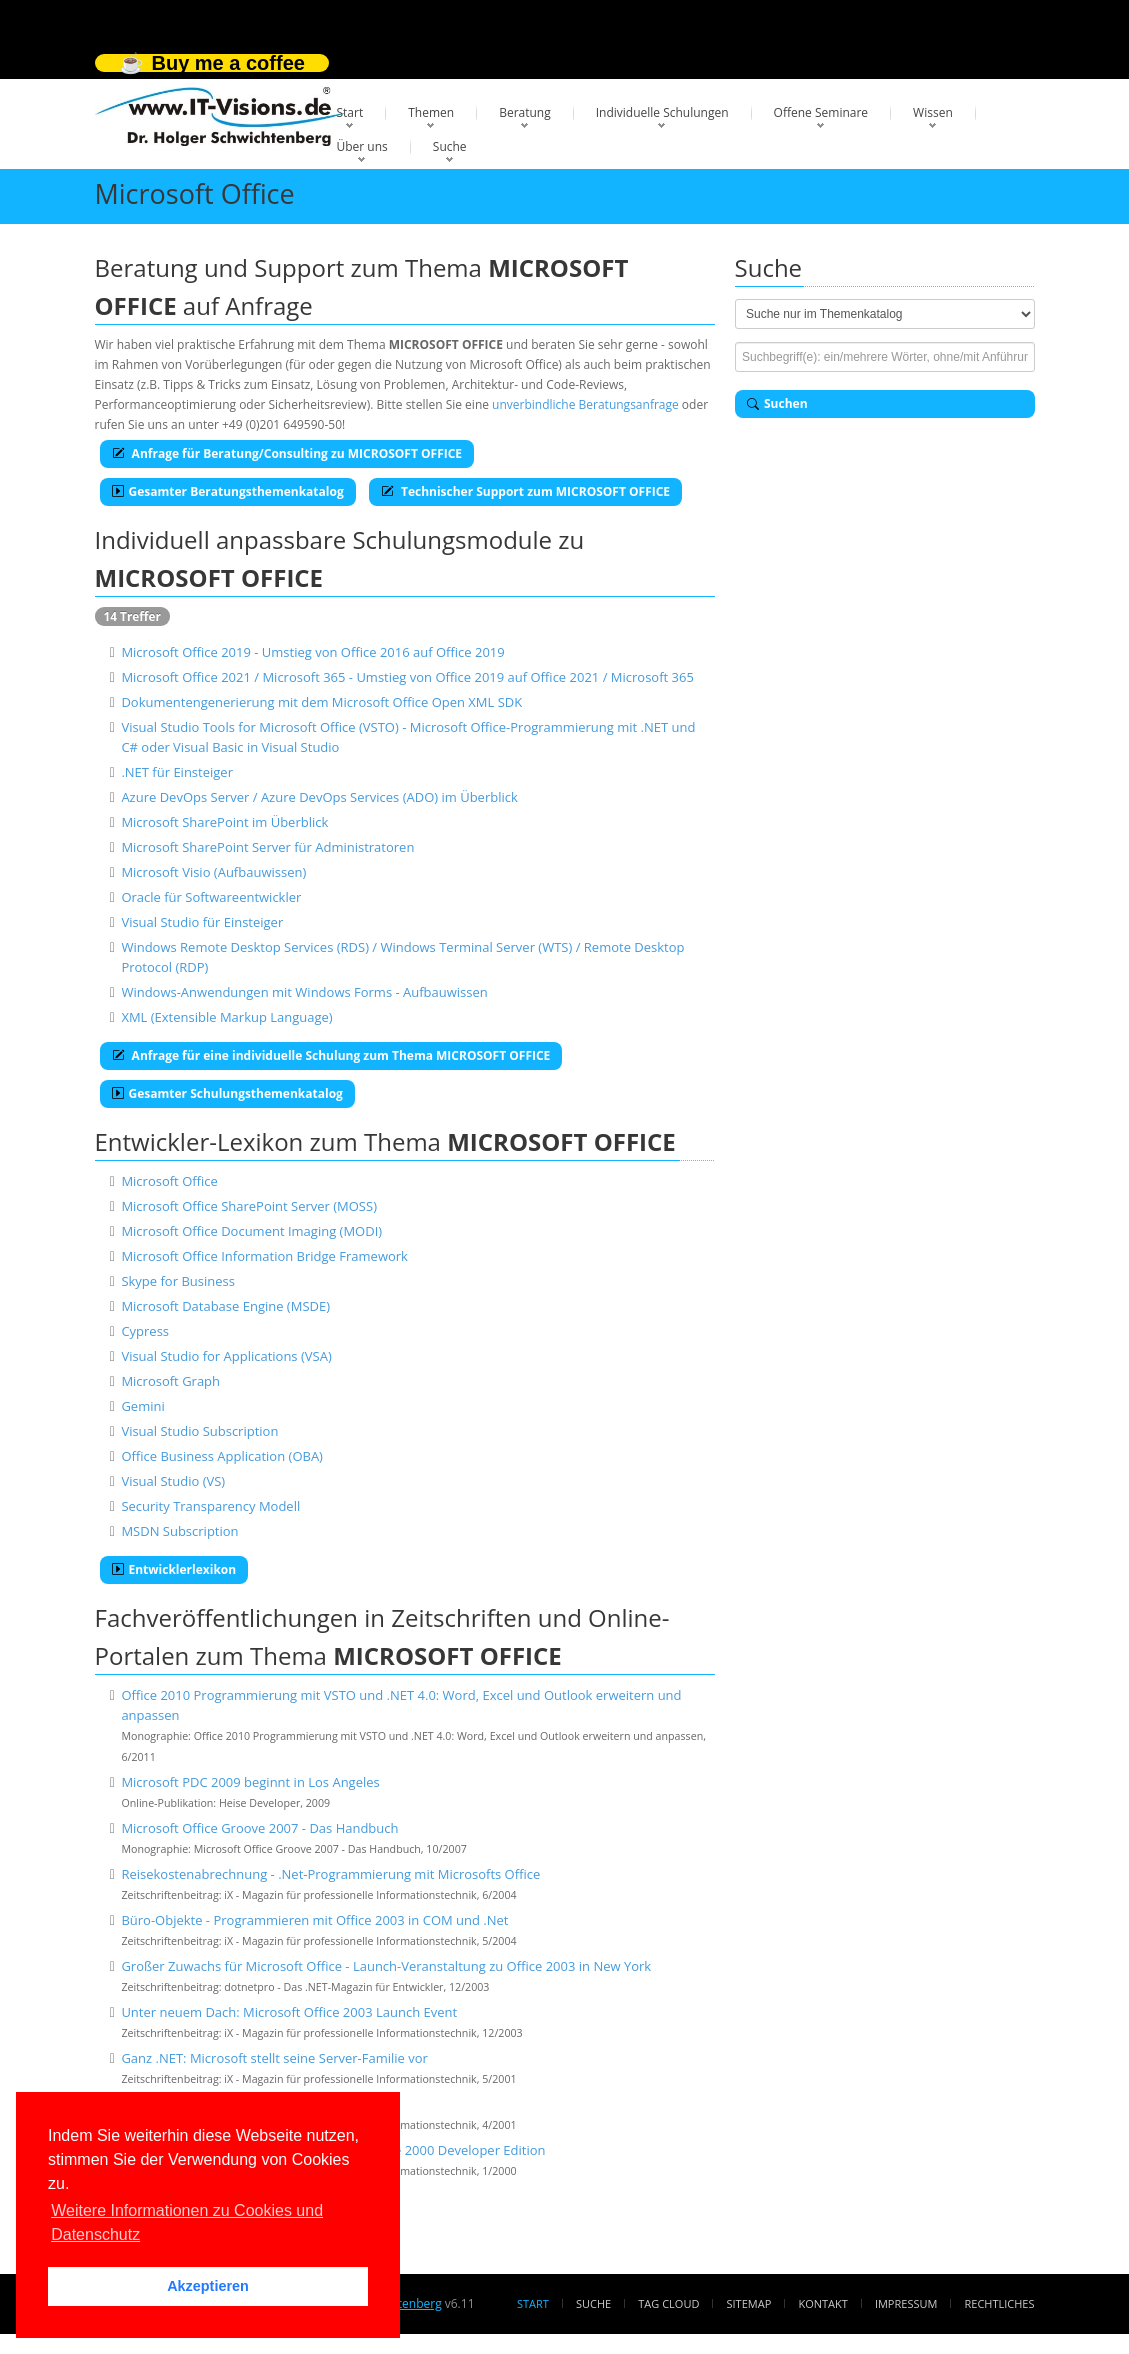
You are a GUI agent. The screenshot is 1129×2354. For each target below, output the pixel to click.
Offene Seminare (821, 112)
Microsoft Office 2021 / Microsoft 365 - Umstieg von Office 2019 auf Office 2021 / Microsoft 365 (407, 677)
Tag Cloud (668, 2303)
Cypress (145, 1331)
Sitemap (749, 2303)
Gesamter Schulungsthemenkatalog (227, 1093)
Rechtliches (1000, 2303)
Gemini (142, 1406)
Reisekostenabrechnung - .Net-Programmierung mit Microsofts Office (330, 1874)
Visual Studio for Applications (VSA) (226, 1356)
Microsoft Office (169, 1181)
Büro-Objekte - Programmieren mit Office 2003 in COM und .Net (314, 1920)
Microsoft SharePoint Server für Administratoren (267, 847)
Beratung (525, 112)
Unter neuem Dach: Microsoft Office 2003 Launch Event (289, 2012)
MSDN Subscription (179, 1531)
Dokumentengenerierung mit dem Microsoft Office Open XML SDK (321, 702)
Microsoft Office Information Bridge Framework (264, 1256)
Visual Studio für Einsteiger (202, 922)
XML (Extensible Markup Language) (226, 1017)
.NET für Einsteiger (177, 772)
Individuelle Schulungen (662, 112)
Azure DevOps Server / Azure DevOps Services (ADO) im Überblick (319, 797)
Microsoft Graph (170, 1381)
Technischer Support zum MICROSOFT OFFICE (525, 491)
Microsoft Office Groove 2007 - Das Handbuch (259, 1828)
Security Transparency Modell (210, 1506)
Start (350, 112)
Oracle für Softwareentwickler (211, 897)
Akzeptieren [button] (208, 2286)
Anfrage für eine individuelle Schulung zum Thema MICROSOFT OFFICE (331, 1055)
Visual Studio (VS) (173, 1481)
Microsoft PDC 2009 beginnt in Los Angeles (250, 1782)
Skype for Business (178, 1281)
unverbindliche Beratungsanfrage (585, 404)
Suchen (777, 403)
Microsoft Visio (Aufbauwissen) (213, 872)
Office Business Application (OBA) (222, 1456)
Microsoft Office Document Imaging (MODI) (251, 1231)
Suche (450, 146)
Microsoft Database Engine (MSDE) (225, 1306)
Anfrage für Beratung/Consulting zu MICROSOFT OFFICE (287, 453)
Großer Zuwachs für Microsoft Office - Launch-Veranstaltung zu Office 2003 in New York (386, 1966)
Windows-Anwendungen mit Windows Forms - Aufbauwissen (304, 992)
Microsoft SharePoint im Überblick (224, 822)
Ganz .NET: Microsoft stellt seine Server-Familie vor (274, 2058)
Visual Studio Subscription (199, 1431)
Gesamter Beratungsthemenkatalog (228, 491)
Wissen (933, 112)
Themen (431, 112)
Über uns (362, 146)
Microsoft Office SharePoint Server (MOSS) (249, 1206)
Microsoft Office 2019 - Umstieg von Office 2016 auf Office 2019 (312, 652)
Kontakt (822, 2303)
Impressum (906, 2303)
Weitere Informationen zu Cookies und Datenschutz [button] (187, 2222)
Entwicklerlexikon (174, 1569)
